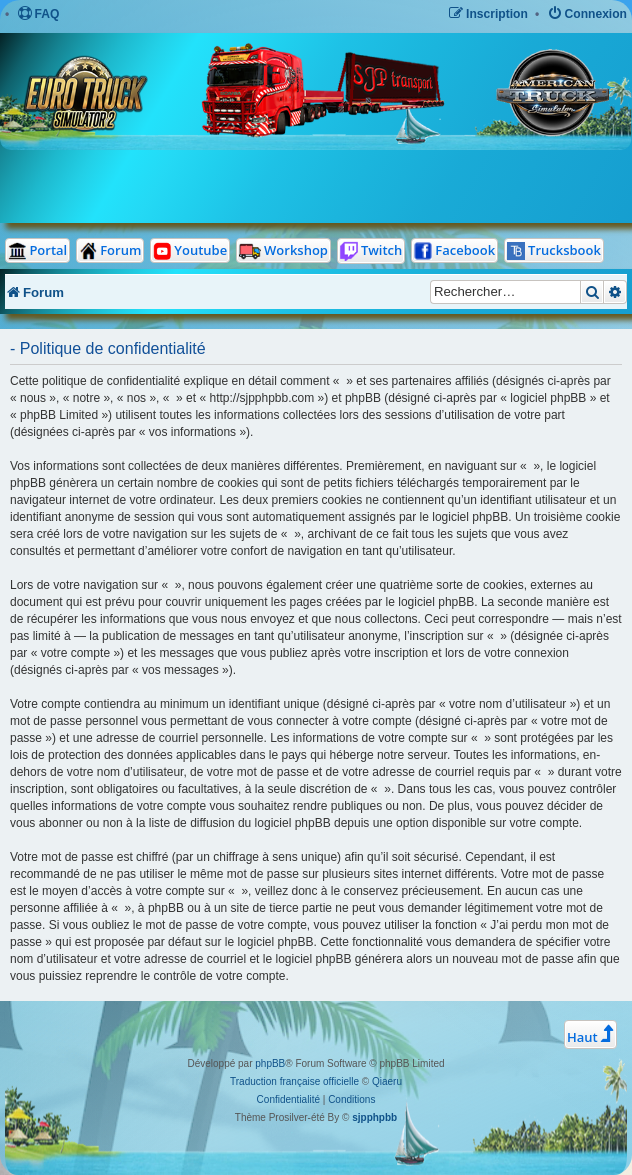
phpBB (270, 1063)
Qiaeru (387, 1081)
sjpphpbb (374, 1117)
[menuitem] (38, 14)
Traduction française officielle (294, 1081)
